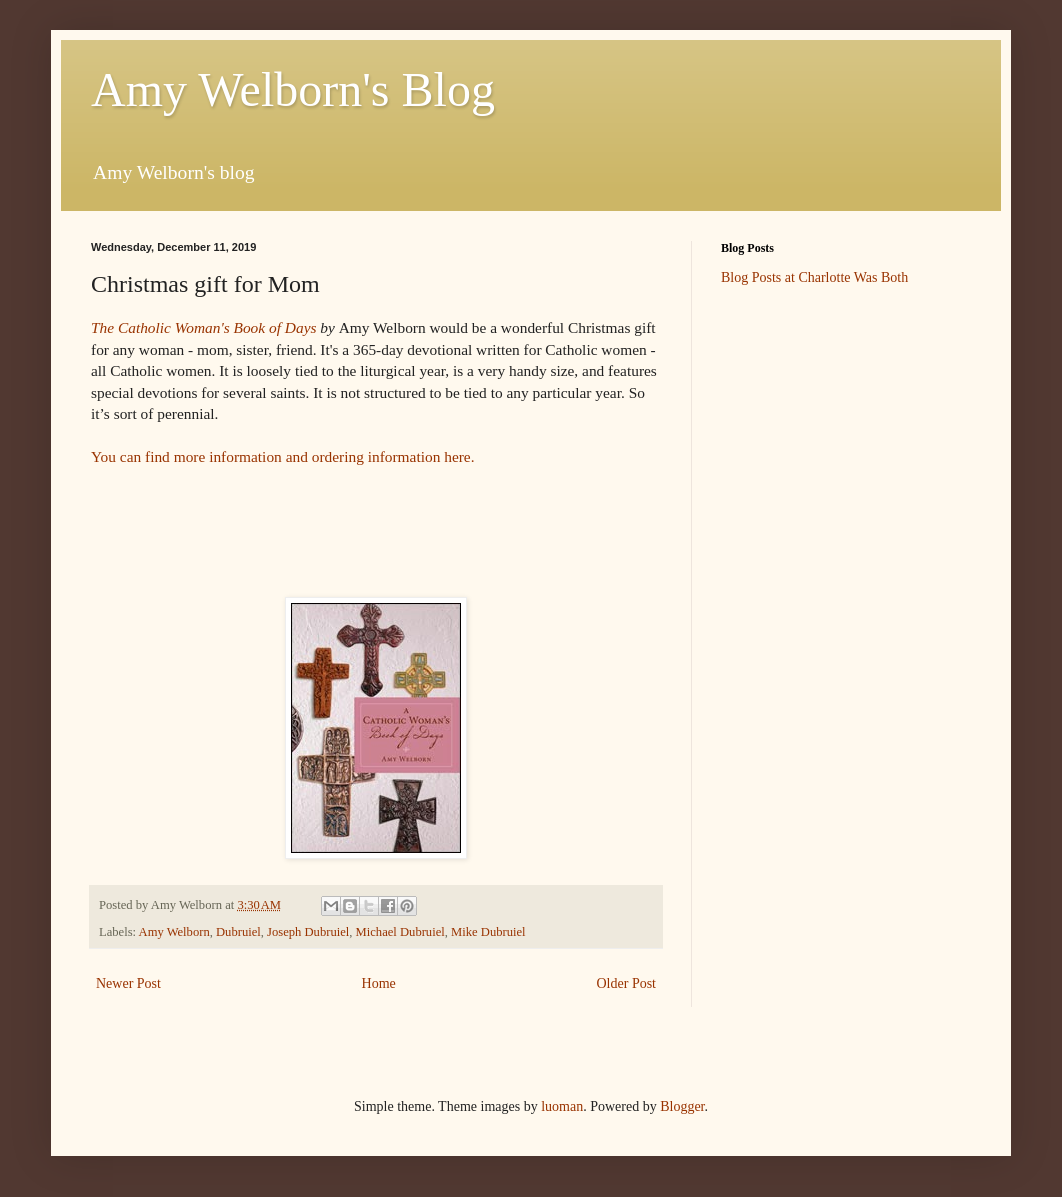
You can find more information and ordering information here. (284, 456)
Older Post (627, 983)
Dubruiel (238, 932)
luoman (562, 1106)
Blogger (682, 1106)
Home (379, 983)
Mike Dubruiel (488, 932)
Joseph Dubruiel (308, 932)
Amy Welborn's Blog (293, 89)
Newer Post (128, 983)
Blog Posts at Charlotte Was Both (814, 277)
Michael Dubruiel (400, 932)
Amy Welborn (174, 932)
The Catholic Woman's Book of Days (203, 327)
